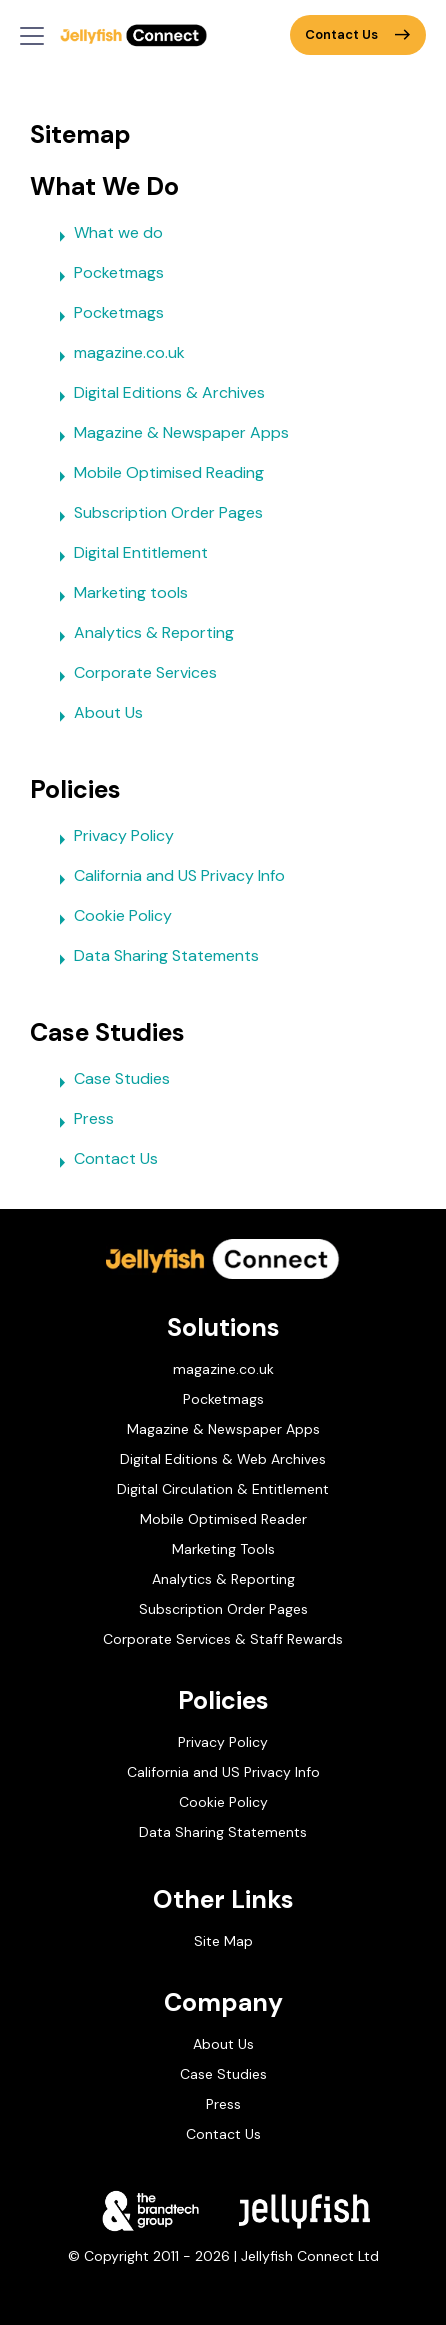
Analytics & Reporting (142, 636)
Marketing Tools (223, 1549)
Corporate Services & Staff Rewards (223, 1639)
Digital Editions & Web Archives (223, 1459)
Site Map (223, 1941)
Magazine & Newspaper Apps (169, 436)
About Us (96, 716)
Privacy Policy (112, 839)
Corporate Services (133, 676)
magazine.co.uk (117, 356)
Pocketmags (107, 276)
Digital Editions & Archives (157, 396)
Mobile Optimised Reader (223, 1519)
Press (82, 1122)
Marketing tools (119, 596)
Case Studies (110, 1082)
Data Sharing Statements (154, 959)
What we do (106, 236)
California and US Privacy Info (167, 879)
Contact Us (358, 35)
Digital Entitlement (129, 556)
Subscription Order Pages (156, 516)
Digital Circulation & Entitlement (223, 1489)
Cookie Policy (111, 919)
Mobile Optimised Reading (157, 476)
